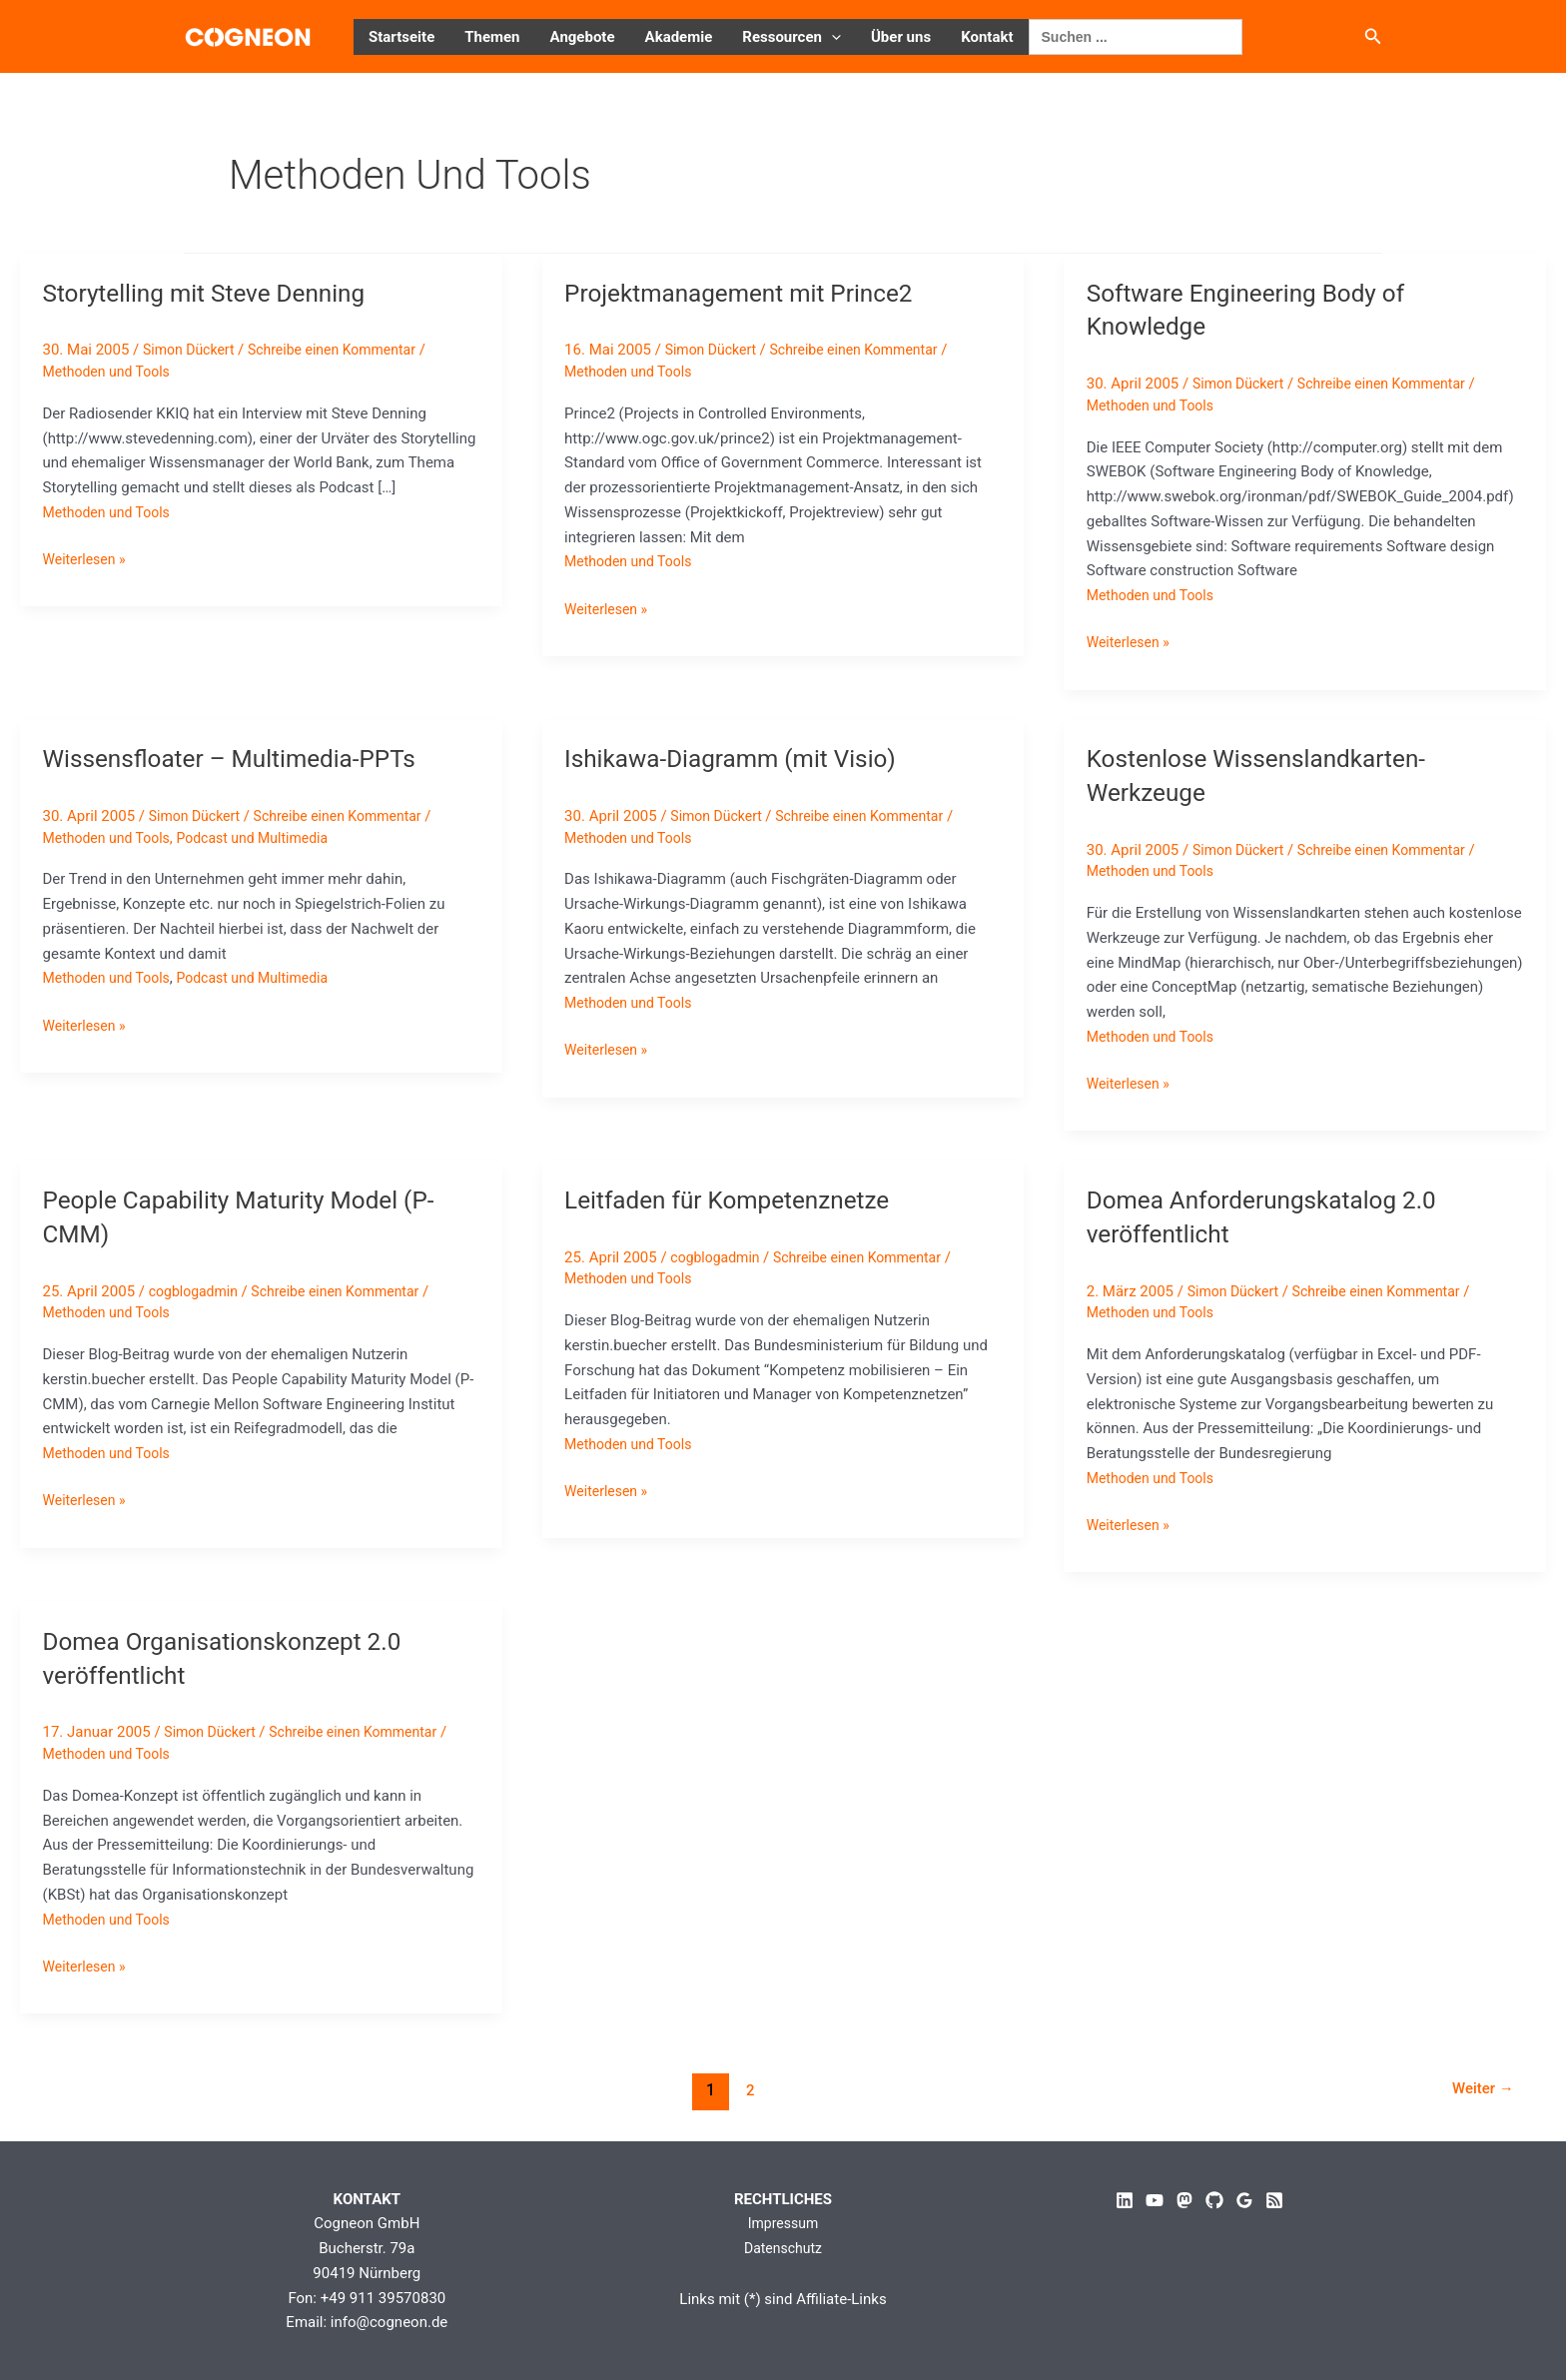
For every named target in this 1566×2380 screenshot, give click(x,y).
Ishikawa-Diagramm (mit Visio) (741, 758)
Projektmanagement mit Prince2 (750, 293)
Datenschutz (783, 2248)
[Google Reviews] (1244, 2200)
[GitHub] (1214, 2200)
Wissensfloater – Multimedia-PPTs (242, 758)
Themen (491, 37)
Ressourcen (791, 37)
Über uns (901, 37)
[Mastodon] (1184, 2200)
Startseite (401, 37)
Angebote (582, 37)
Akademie (679, 37)
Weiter (1479, 2089)
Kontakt (987, 37)
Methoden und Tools (111, 372)
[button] (831, 37)
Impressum (782, 2223)
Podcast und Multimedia (267, 838)
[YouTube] (1155, 2200)
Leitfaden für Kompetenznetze (738, 1199)
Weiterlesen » (87, 559)
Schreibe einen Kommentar (344, 350)
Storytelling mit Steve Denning (216, 293)
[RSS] (1274, 2200)
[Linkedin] (1125, 2200)
